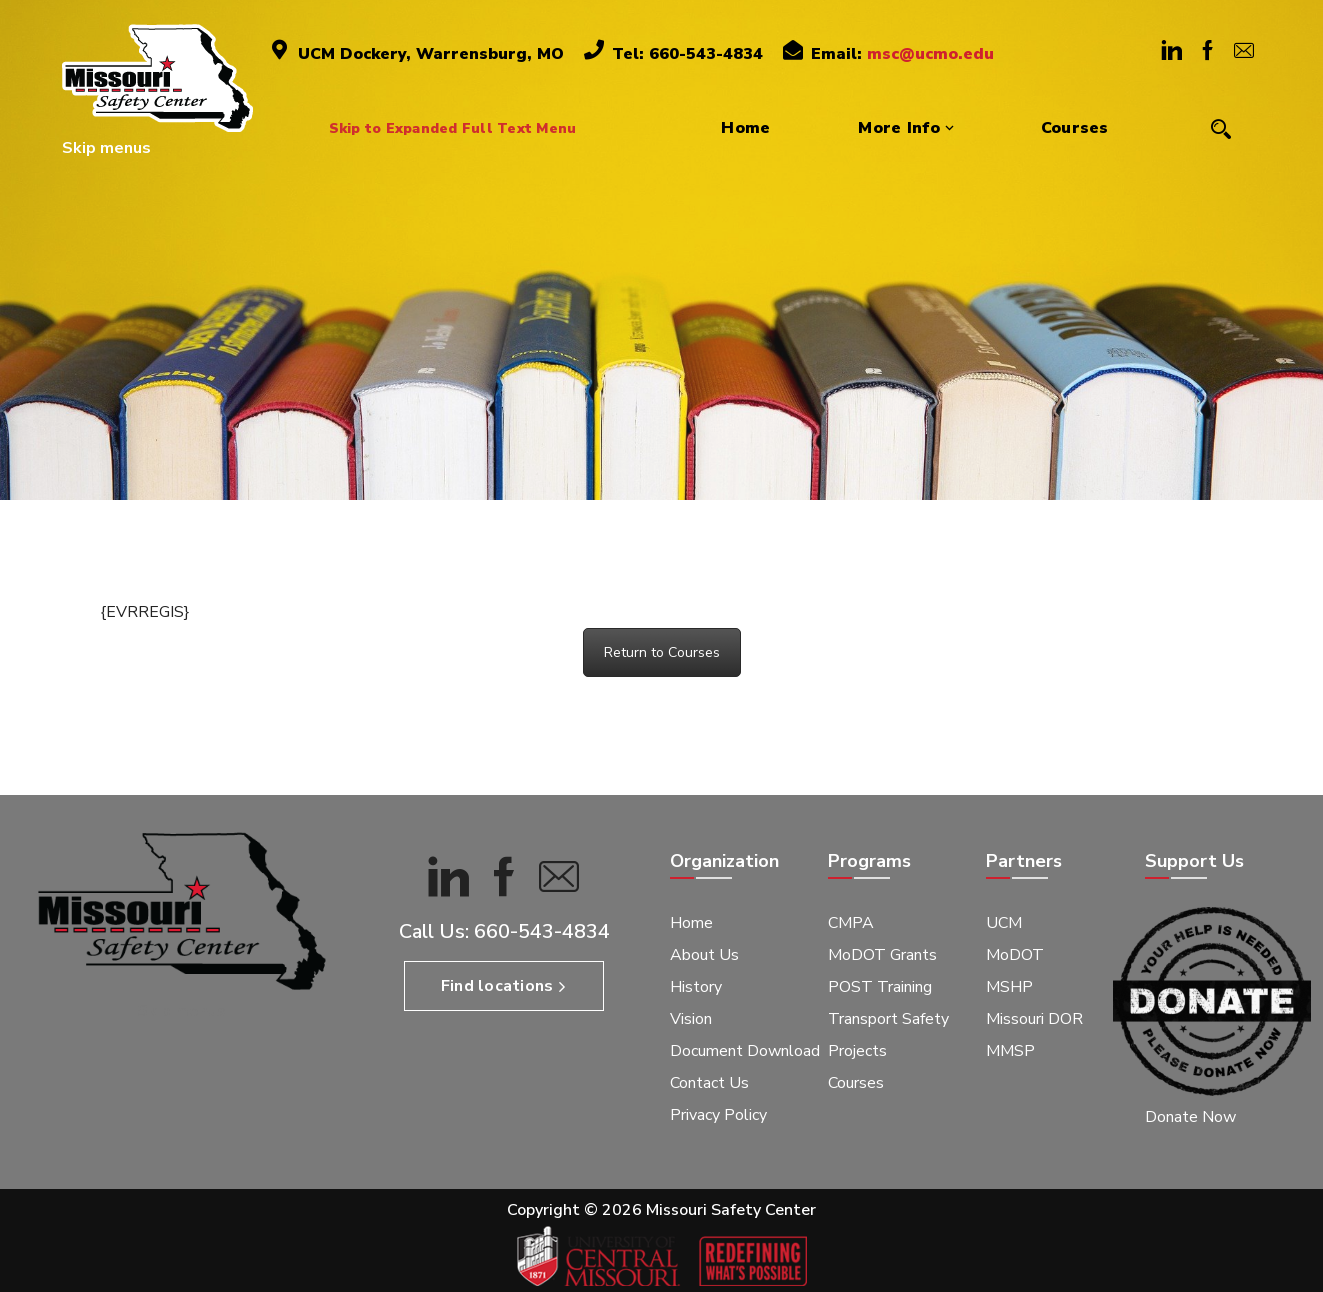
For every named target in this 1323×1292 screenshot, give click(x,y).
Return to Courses (662, 652)
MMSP (1010, 1051)
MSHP (1009, 987)
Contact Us (709, 1083)
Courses (856, 1083)
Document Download (745, 1051)
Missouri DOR (1034, 1019)
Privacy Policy (718, 1115)
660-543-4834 (542, 931)
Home (691, 923)
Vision (691, 1019)
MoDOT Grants (882, 955)
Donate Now (1190, 1117)
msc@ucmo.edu (930, 54)
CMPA (851, 923)
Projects (857, 1051)
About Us (704, 955)
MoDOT (1015, 955)
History (696, 987)
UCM (1004, 923)
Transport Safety (888, 1019)
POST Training (880, 987)
